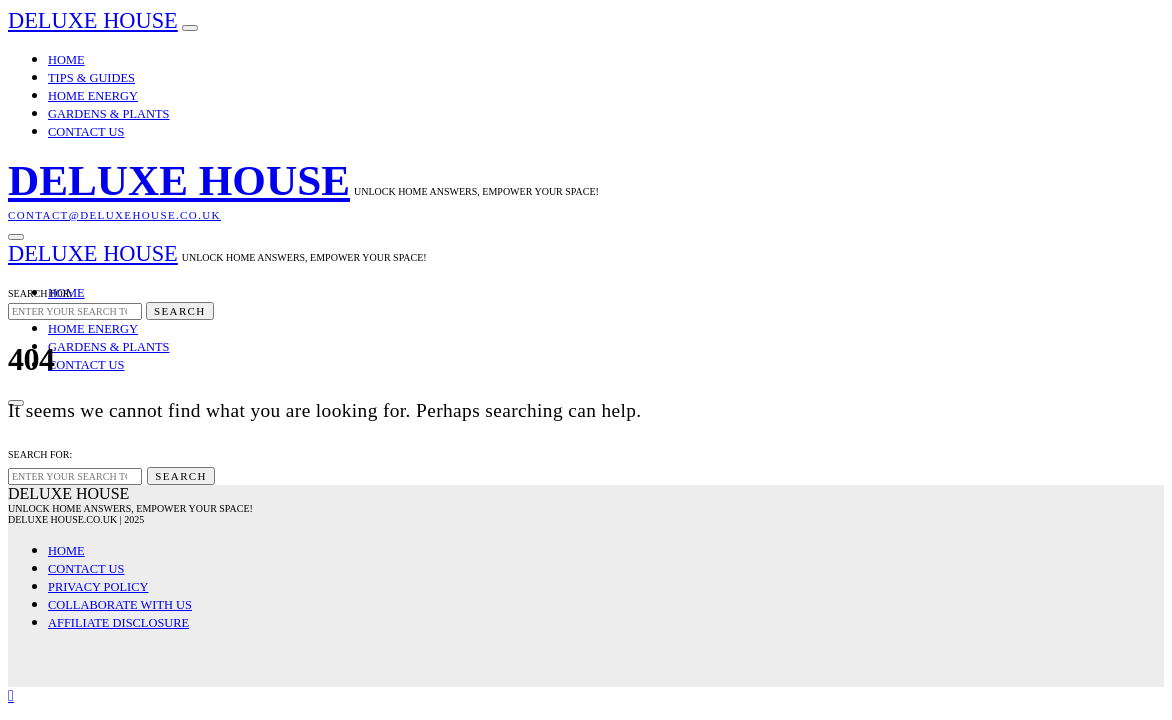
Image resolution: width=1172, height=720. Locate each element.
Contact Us (86, 132)
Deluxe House (93, 20)
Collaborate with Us (120, 605)
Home (66, 60)
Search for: (40, 293)
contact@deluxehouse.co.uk (114, 215)
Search (180, 311)
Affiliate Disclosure (118, 623)
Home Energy (93, 96)
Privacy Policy (98, 587)
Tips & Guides (91, 78)
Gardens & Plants (108, 114)
